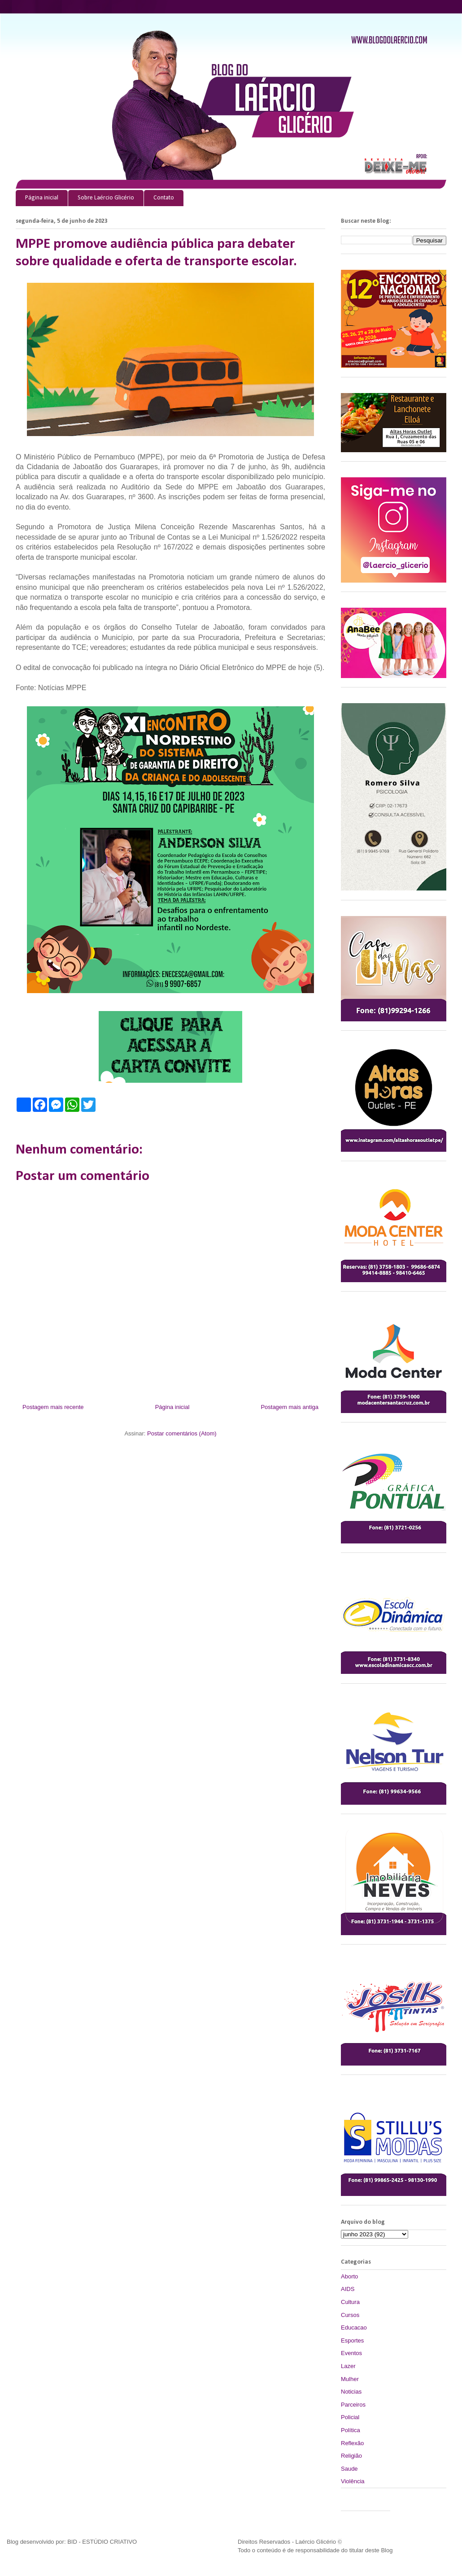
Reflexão (352, 2443)
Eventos (351, 2353)
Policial (350, 2417)
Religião (351, 2455)
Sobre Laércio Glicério (106, 197)
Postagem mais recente (53, 1407)
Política (350, 2430)
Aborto (349, 2276)
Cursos (350, 2315)
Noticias (351, 2391)
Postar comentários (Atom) (182, 1433)
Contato (163, 197)
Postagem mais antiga (289, 1407)
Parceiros (353, 2404)
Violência (353, 2481)
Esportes (352, 2340)
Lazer (348, 2366)
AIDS (347, 2289)
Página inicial (41, 197)
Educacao (354, 2327)
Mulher (350, 2379)
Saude (349, 2468)
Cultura (350, 2302)
